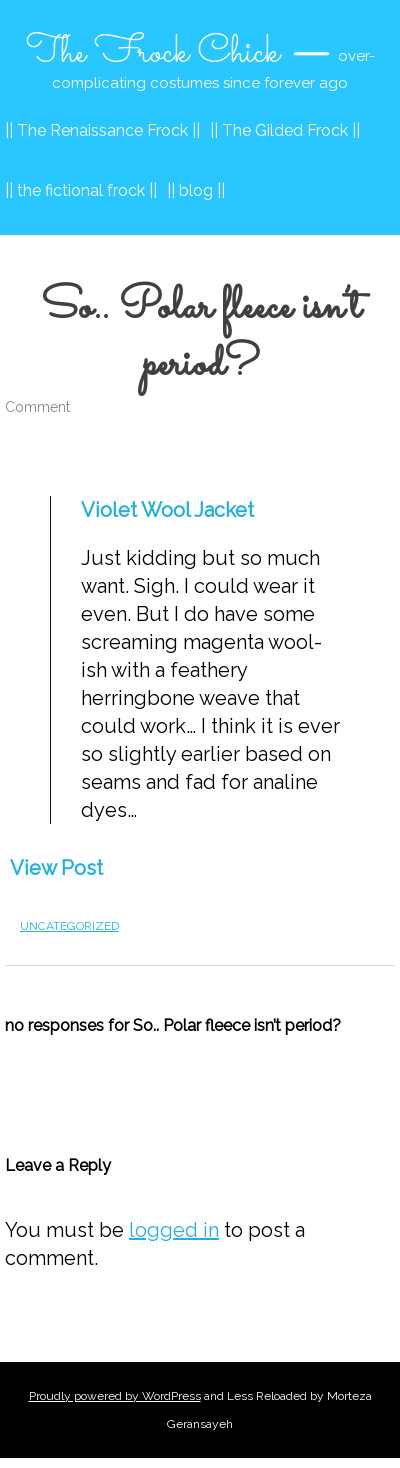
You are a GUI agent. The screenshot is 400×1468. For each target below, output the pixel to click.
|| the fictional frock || (81, 190)
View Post (56, 868)
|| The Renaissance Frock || (102, 130)
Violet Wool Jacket (167, 510)
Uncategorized (69, 926)
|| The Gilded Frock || (285, 130)
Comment (37, 407)
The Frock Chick (153, 53)
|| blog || (196, 190)
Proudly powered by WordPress (115, 1396)
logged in (174, 1230)
